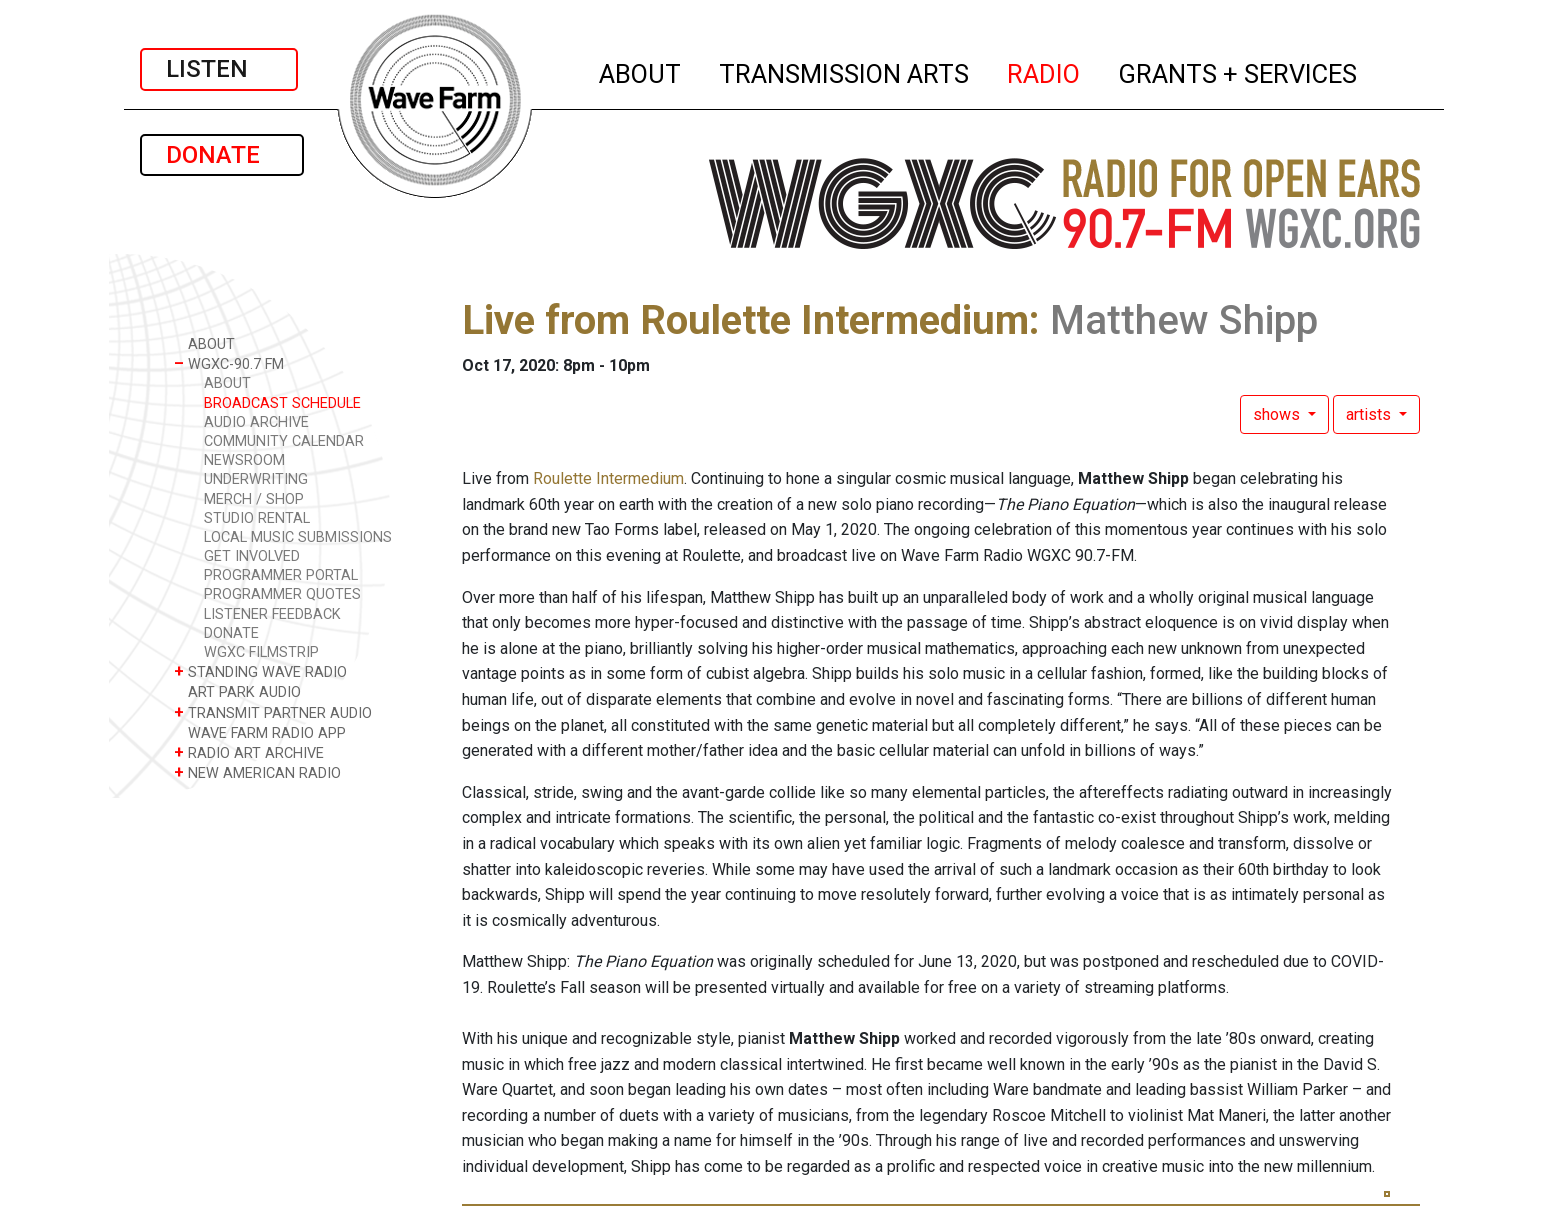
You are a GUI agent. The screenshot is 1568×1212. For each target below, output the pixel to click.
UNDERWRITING (256, 479)
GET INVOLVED (252, 556)
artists (1370, 414)
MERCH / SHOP (254, 499)
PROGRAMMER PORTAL (281, 575)
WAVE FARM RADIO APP (260, 732)
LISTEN (219, 69)
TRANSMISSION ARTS (845, 71)
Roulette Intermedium (608, 478)
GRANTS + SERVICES (1238, 71)
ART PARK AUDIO (237, 691)
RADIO (1044, 71)
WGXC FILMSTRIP (261, 652)
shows (1278, 414)
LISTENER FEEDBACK (272, 614)
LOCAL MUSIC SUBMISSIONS (298, 537)
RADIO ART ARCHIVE (249, 752)
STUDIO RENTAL (257, 518)
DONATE (222, 155)
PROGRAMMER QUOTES (282, 594)
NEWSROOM (244, 460)
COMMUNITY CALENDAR (284, 441)
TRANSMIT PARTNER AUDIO (273, 712)
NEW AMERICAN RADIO (257, 772)
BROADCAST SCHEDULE (282, 403)
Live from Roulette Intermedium (745, 320)
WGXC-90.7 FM (229, 363)
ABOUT (641, 71)
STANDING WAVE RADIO (260, 671)
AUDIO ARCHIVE (256, 422)
